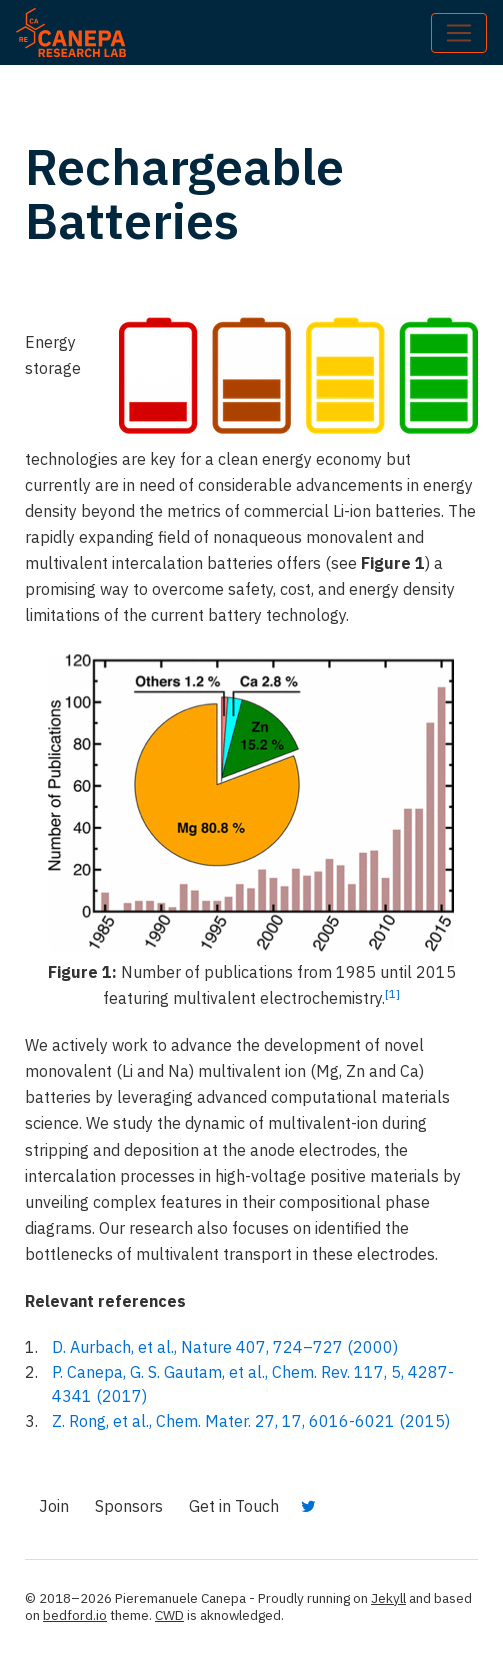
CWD (169, 1615)
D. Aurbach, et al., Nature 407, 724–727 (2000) (225, 1347)
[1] (392, 993)
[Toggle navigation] (459, 33)
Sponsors (129, 1506)
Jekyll (388, 1598)
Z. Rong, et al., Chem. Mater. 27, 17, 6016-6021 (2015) (251, 1421)
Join (54, 1506)
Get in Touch (234, 1506)
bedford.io (75, 1615)
